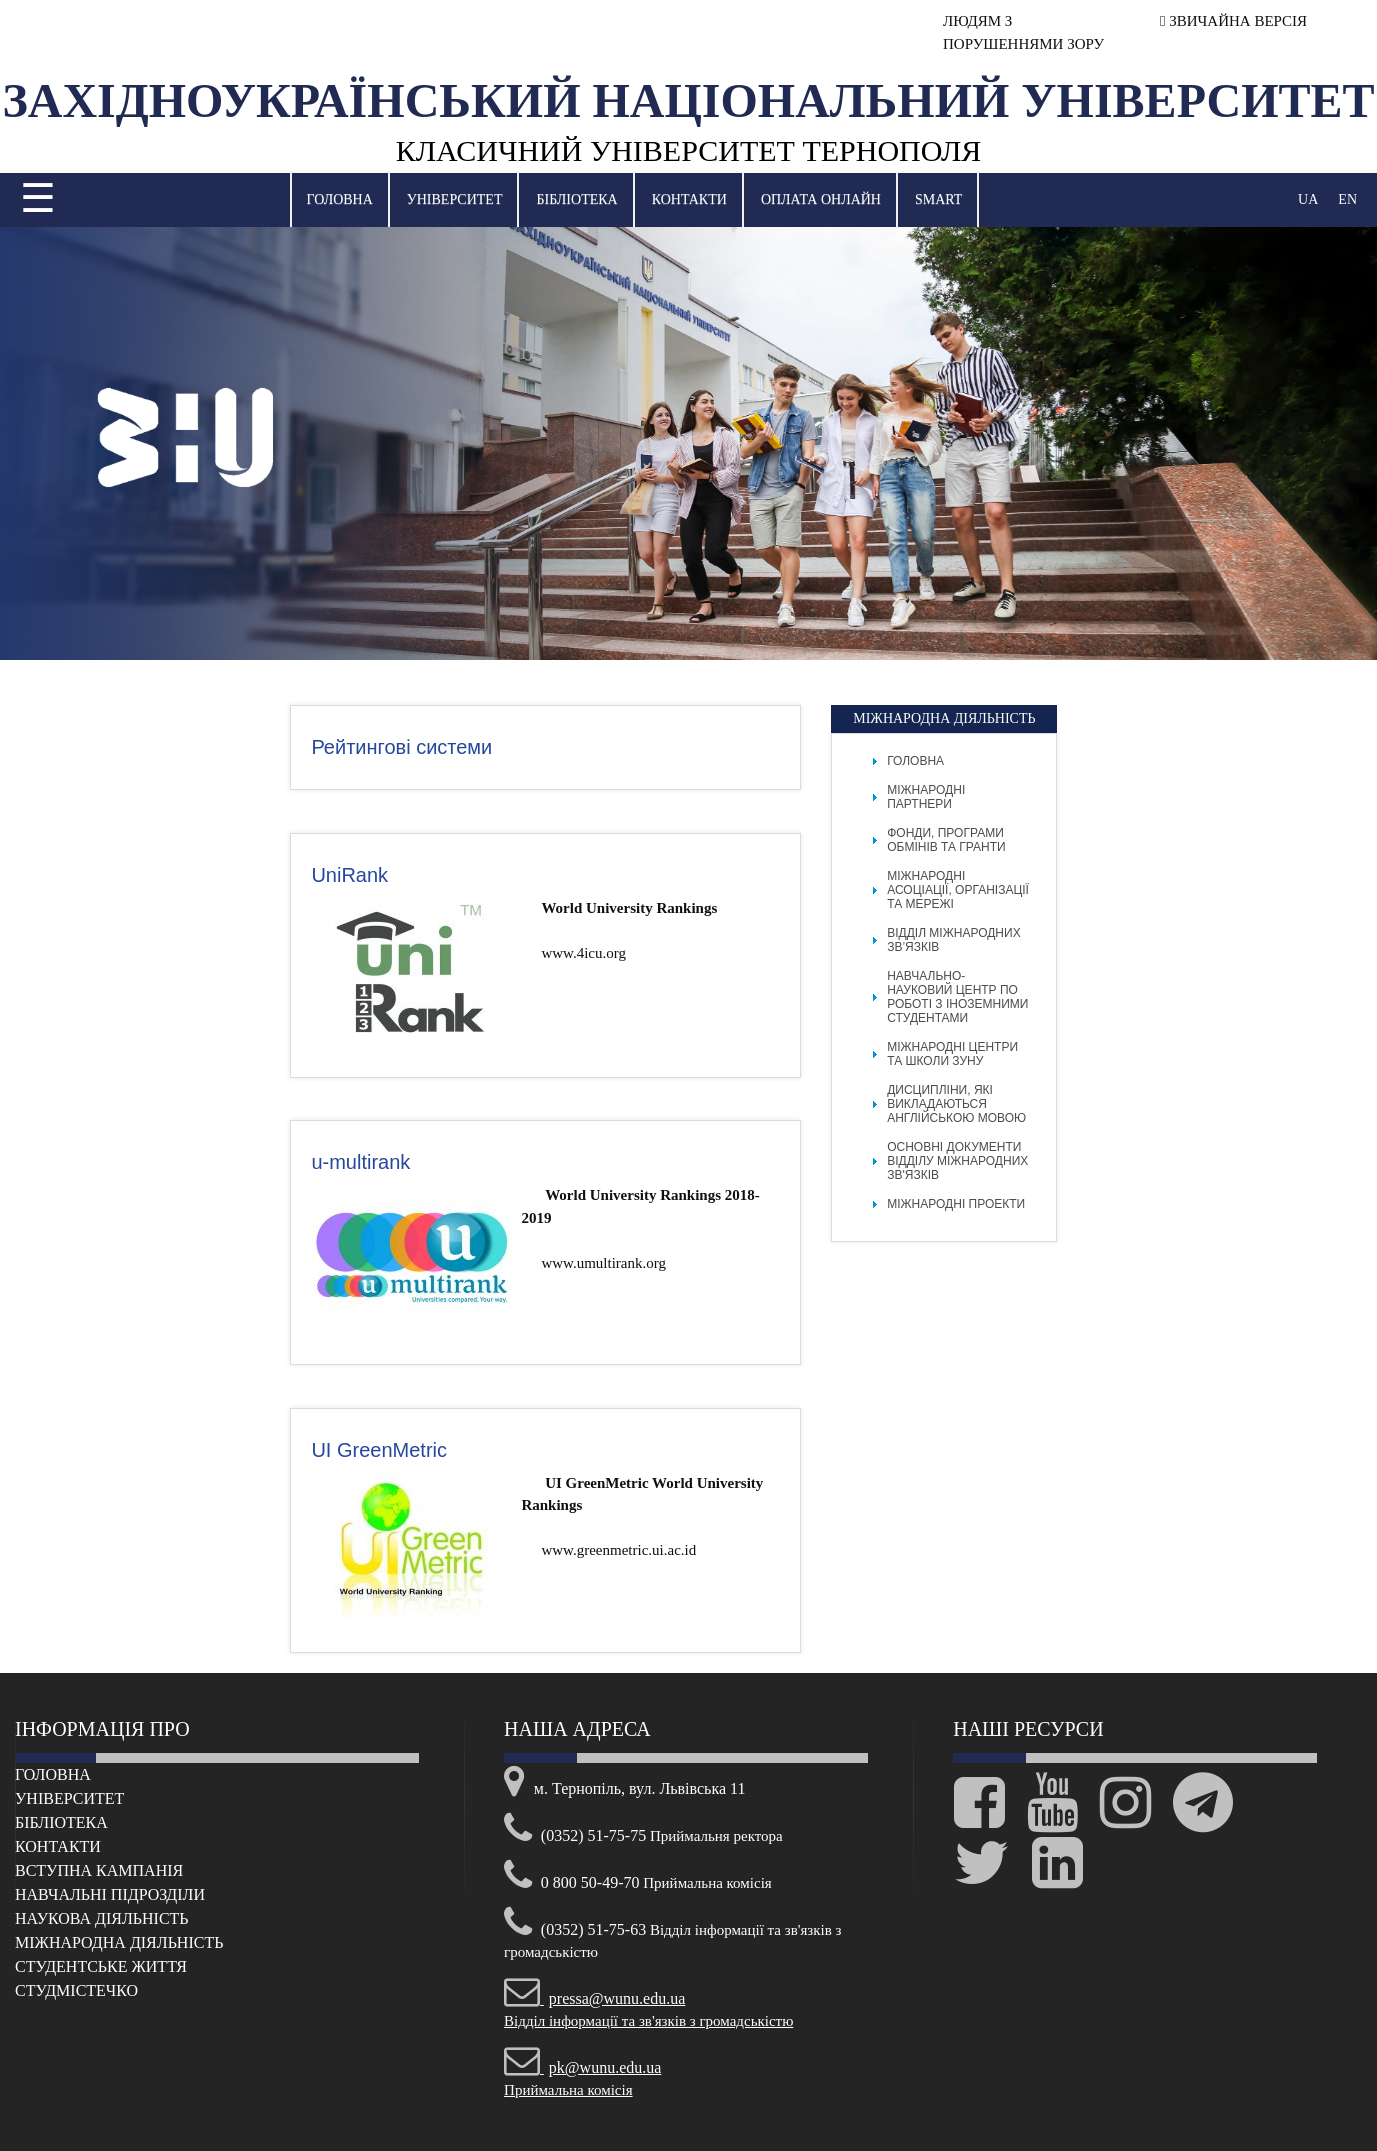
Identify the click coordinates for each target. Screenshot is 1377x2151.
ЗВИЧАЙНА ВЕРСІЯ (1233, 21)
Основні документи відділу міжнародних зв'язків (957, 1161)
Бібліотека (576, 199)
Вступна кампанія (99, 1870)
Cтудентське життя (101, 1966)
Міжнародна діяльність (119, 1942)
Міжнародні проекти (956, 1204)
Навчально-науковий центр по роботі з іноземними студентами (957, 997)
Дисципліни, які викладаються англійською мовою (956, 1104)
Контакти (689, 199)
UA (1308, 199)
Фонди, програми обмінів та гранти (946, 840)
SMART (938, 199)
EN (1347, 199)
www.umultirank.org (603, 1263)
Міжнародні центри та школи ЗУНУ (952, 1054)
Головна (340, 199)
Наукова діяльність (102, 1918)
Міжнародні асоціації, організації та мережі (958, 890)
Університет (455, 199)
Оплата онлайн (821, 199)
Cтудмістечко (76, 1990)
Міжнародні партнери (926, 797)
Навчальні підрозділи (110, 1894)
